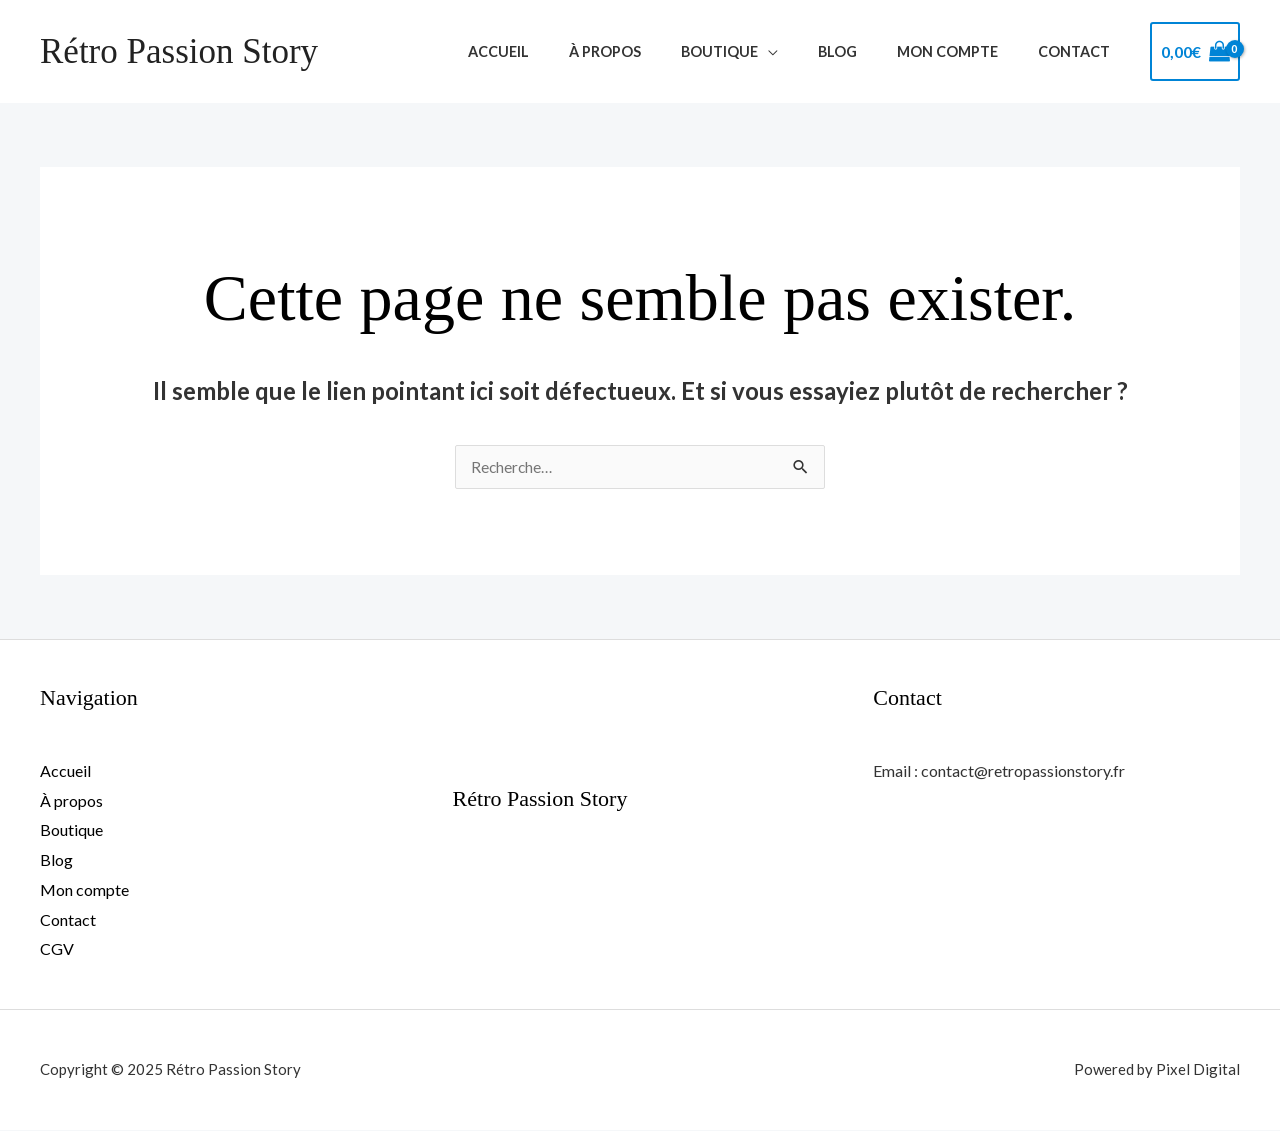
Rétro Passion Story (179, 51)
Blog (865, 51)
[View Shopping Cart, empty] (1195, 52)
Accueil (560, 51)
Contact (1080, 51)
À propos (656, 51)
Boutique (758, 51)
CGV (57, 949)
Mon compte (964, 51)
